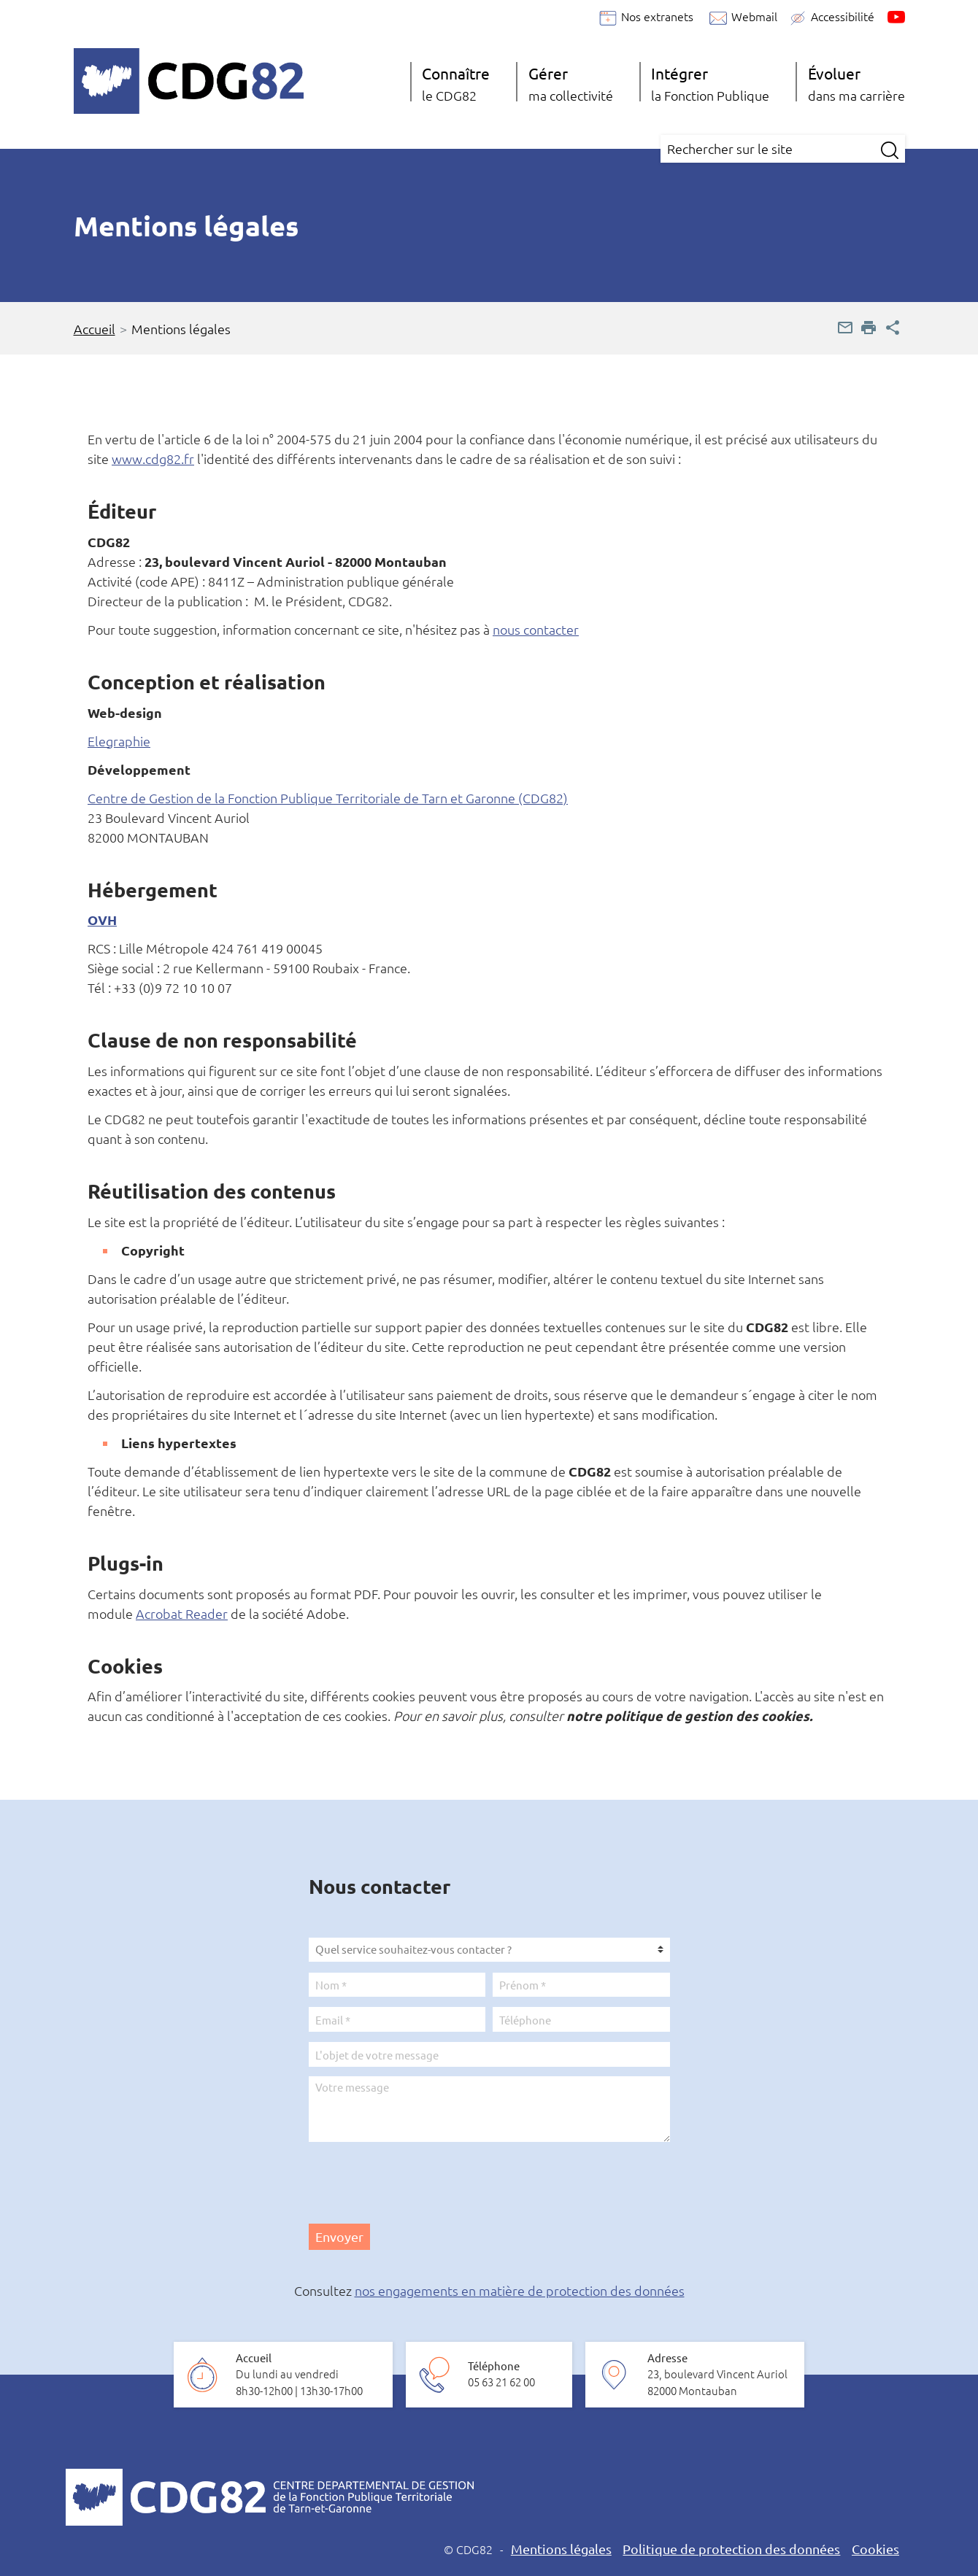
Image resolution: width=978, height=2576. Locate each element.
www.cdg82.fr (153, 458)
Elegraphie (119, 740)
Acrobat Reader (182, 1613)
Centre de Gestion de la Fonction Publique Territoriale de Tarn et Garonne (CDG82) (328, 797)
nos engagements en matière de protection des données (520, 2290)
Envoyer (339, 2236)
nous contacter (536, 629)
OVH (102, 919)
